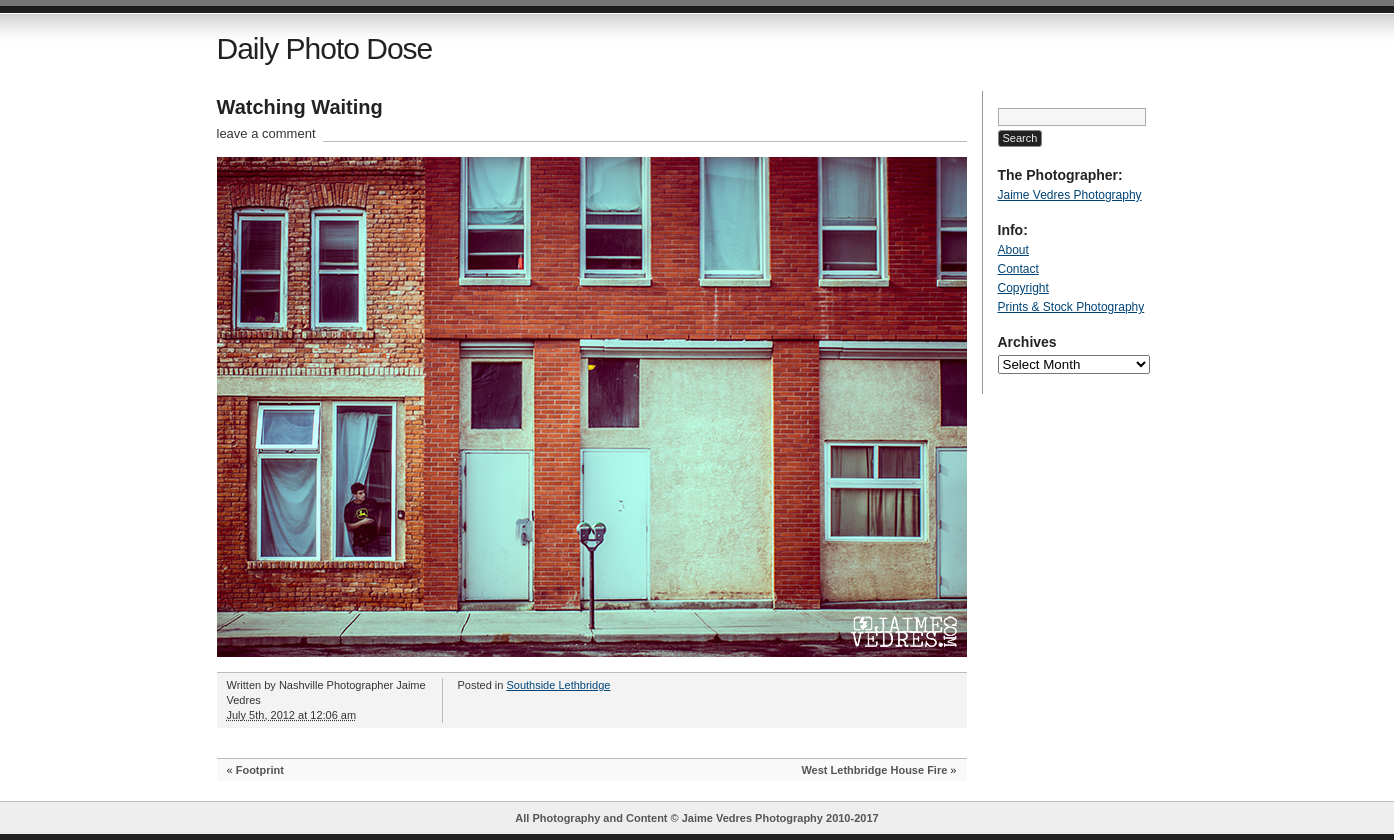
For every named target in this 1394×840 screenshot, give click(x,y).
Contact (1018, 269)
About (1013, 250)
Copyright (1023, 288)
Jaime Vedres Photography (1070, 195)
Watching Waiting (300, 107)
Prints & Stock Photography (1071, 307)
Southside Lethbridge (558, 685)
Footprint (260, 770)
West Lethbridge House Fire (874, 770)
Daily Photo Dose (325, 48)
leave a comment (266, 133)
